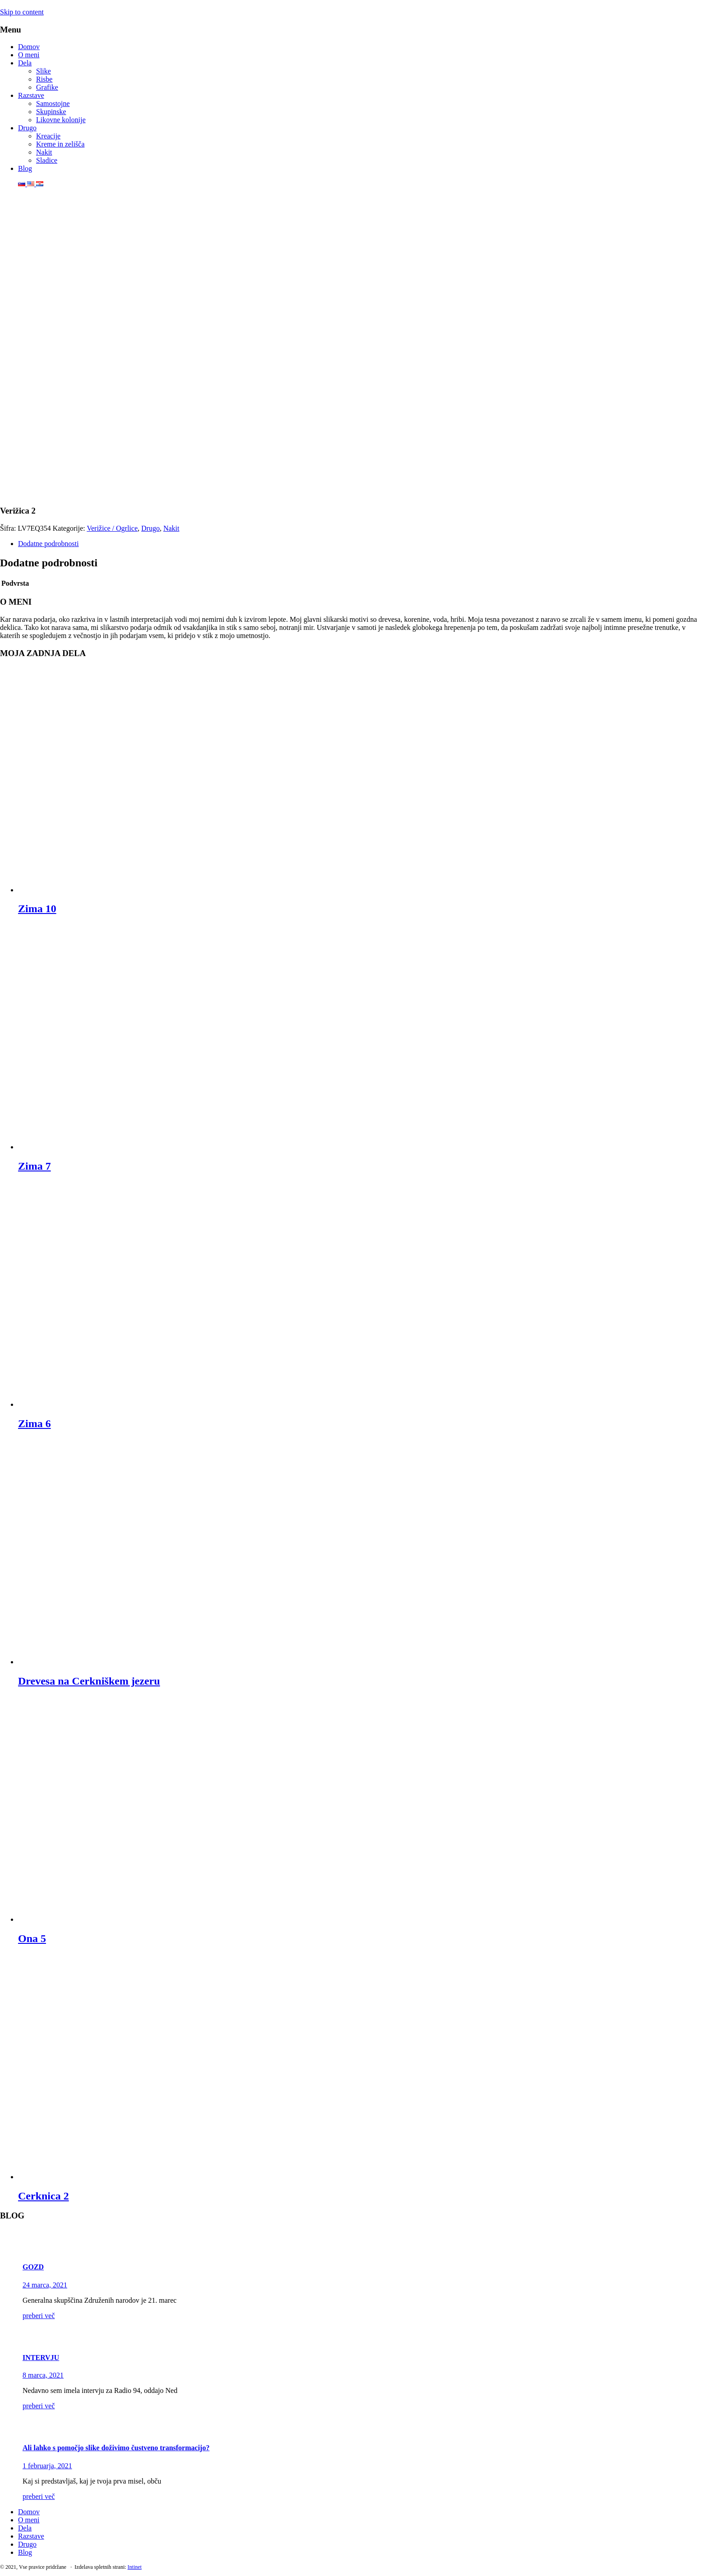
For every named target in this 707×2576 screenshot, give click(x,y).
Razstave (31, 95)
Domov (29, 47)
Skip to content (22, 12)
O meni (29, 55)
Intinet (135, 2567)
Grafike (47, 87)
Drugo (27, 128)
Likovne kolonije (61, 120)
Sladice (46, 160)
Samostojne (53, 103)
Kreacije (48, 136)
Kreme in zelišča (60, 144)
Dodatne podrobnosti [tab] (48, 543)
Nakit (44, 152)
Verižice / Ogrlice (112, 528)
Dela (25, 63)
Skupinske (51, 111)
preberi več (39, 2315)
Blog (25, 168)
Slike (43, 71)
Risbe (44, 79)
